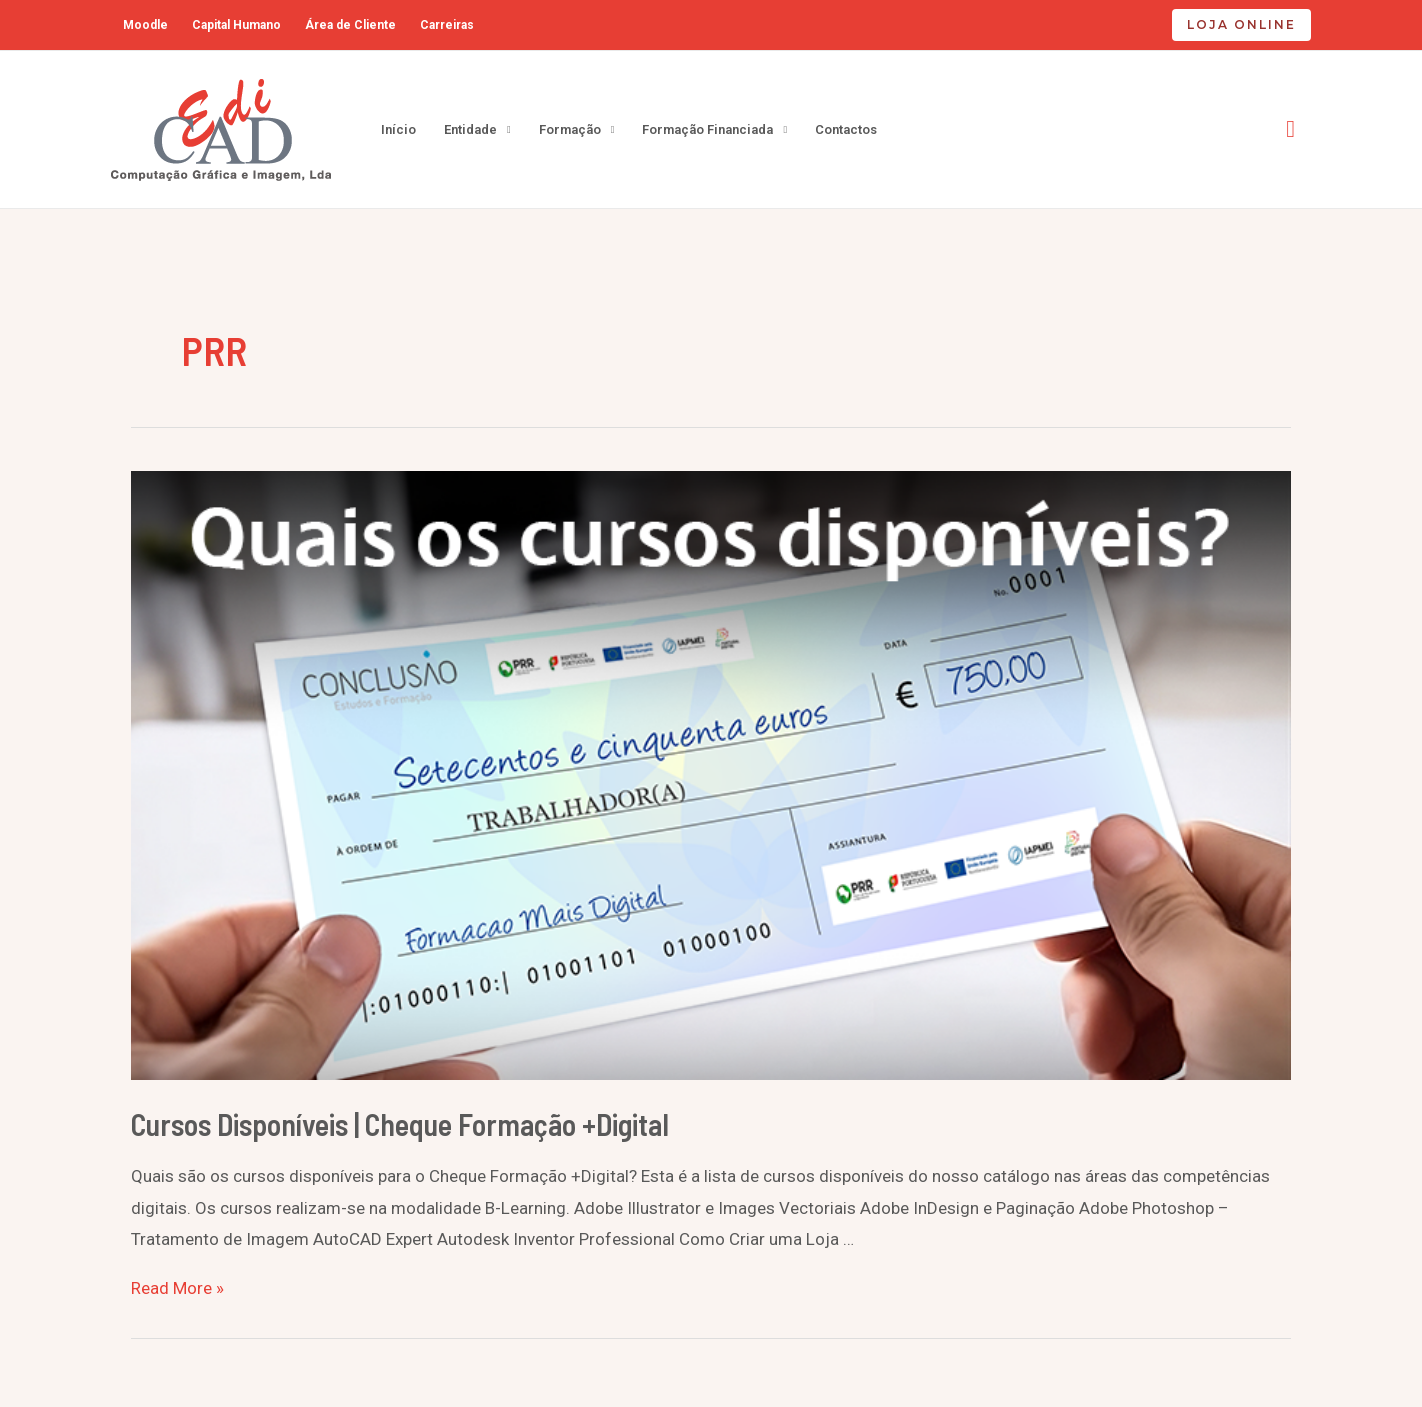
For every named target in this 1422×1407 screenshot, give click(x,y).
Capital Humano (236, 25)
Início (398, 129)
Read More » (177, 1288)
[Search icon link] (1290, 129)
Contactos (846, 129)
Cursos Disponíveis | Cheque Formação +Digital (400, 1124)
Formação (570, 129)
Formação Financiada (707, 129)
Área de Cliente (350, 25)
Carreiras (447, 25)
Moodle (145, 25)
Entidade (470, 129)
